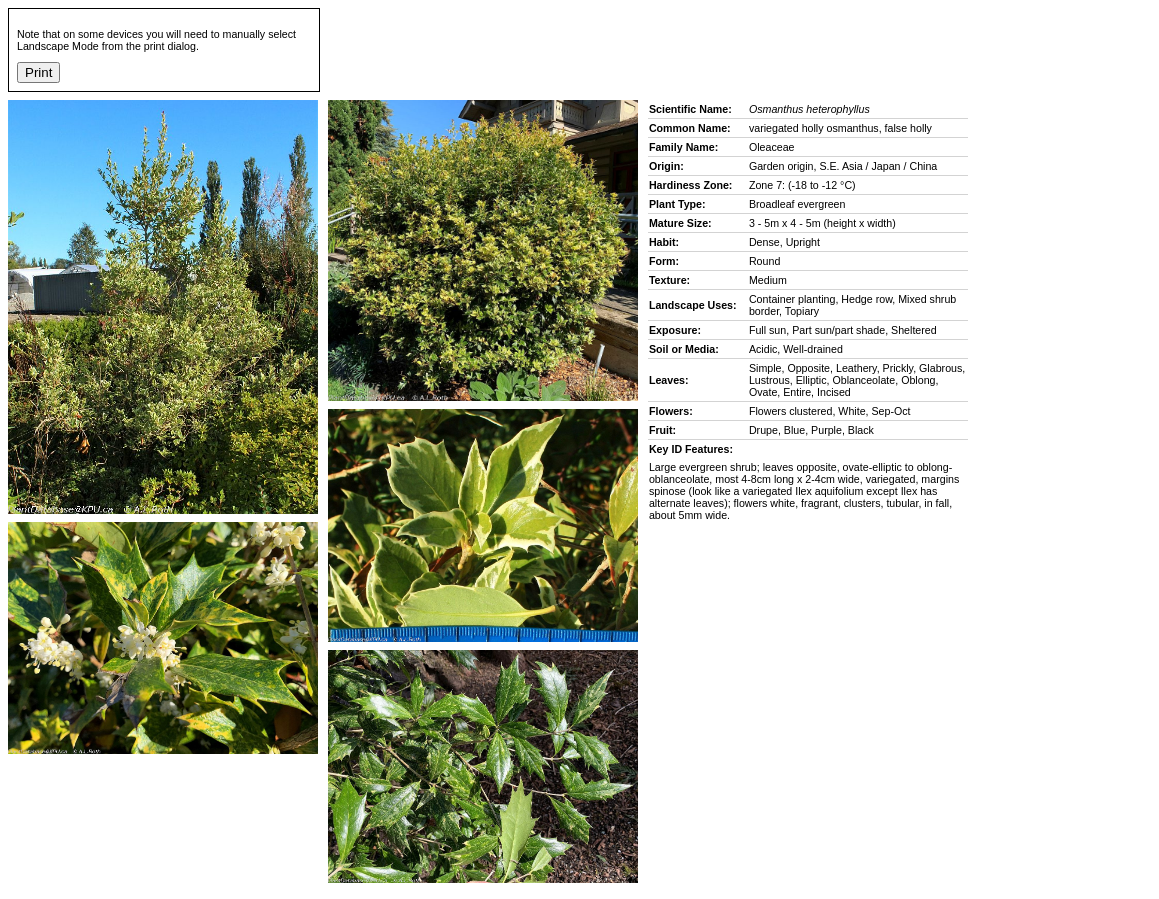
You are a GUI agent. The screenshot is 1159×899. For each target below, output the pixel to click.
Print (38, 72)
